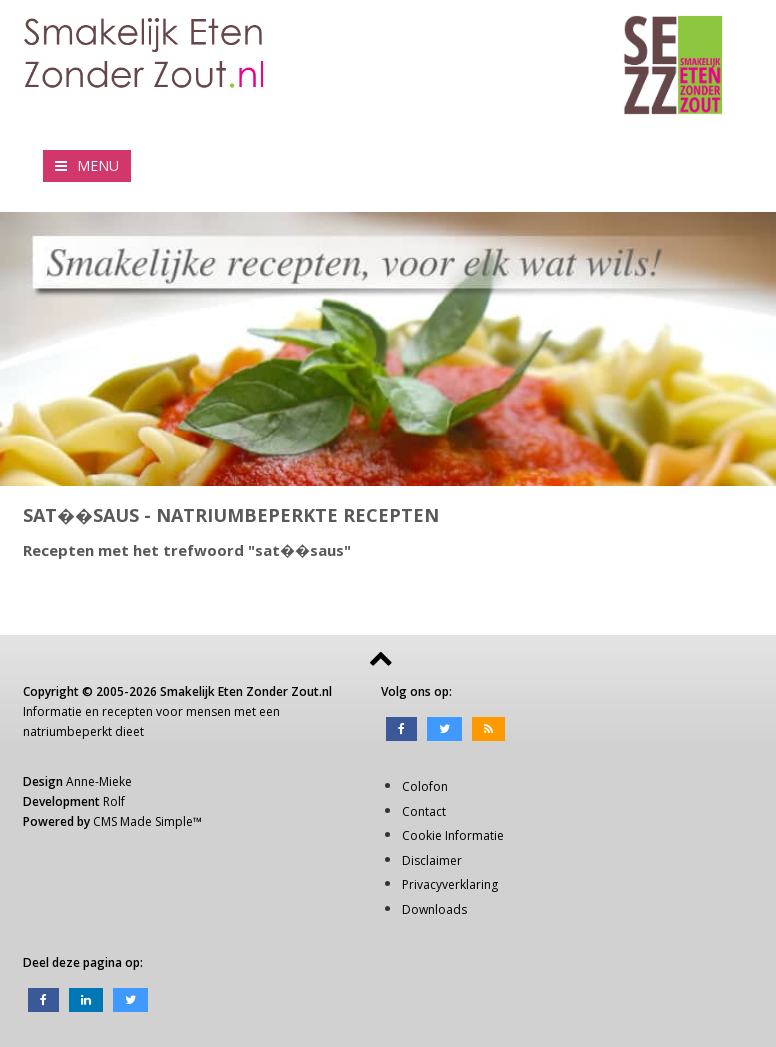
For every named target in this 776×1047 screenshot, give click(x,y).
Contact (424, 811)
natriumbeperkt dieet (83, 731)
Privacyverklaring (450, 884)
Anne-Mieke (99, 781)
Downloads (434, 909)
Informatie (52, 711)
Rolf (114, 801)
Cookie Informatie (453, 835)
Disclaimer (432, 860)
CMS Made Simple (143, 821)
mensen (208, 711)
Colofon (425, 786)
